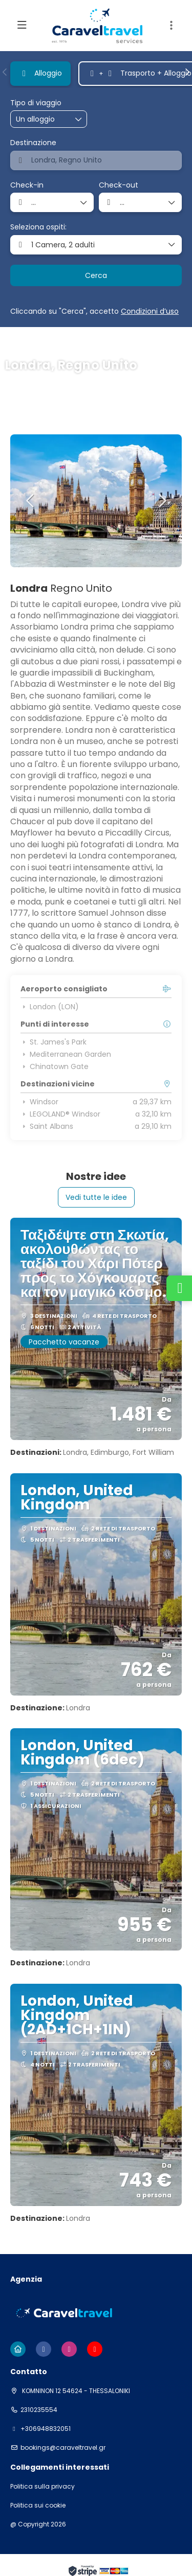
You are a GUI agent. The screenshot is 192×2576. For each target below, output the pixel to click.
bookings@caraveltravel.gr (62, 2448)
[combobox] (96, 160)
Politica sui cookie (38, 2505)
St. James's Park (53, 1042)
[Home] (18, 2349)
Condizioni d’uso (150, 311)
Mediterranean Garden (65, 1054)
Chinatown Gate (54, 1066)
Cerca (96, 275)
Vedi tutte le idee (96, 1197)
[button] (171, 25)
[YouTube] (94, 2349)
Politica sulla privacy (42, 2486)
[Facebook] (43, 2349)
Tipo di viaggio (35, 103)
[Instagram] (69, 2349)
